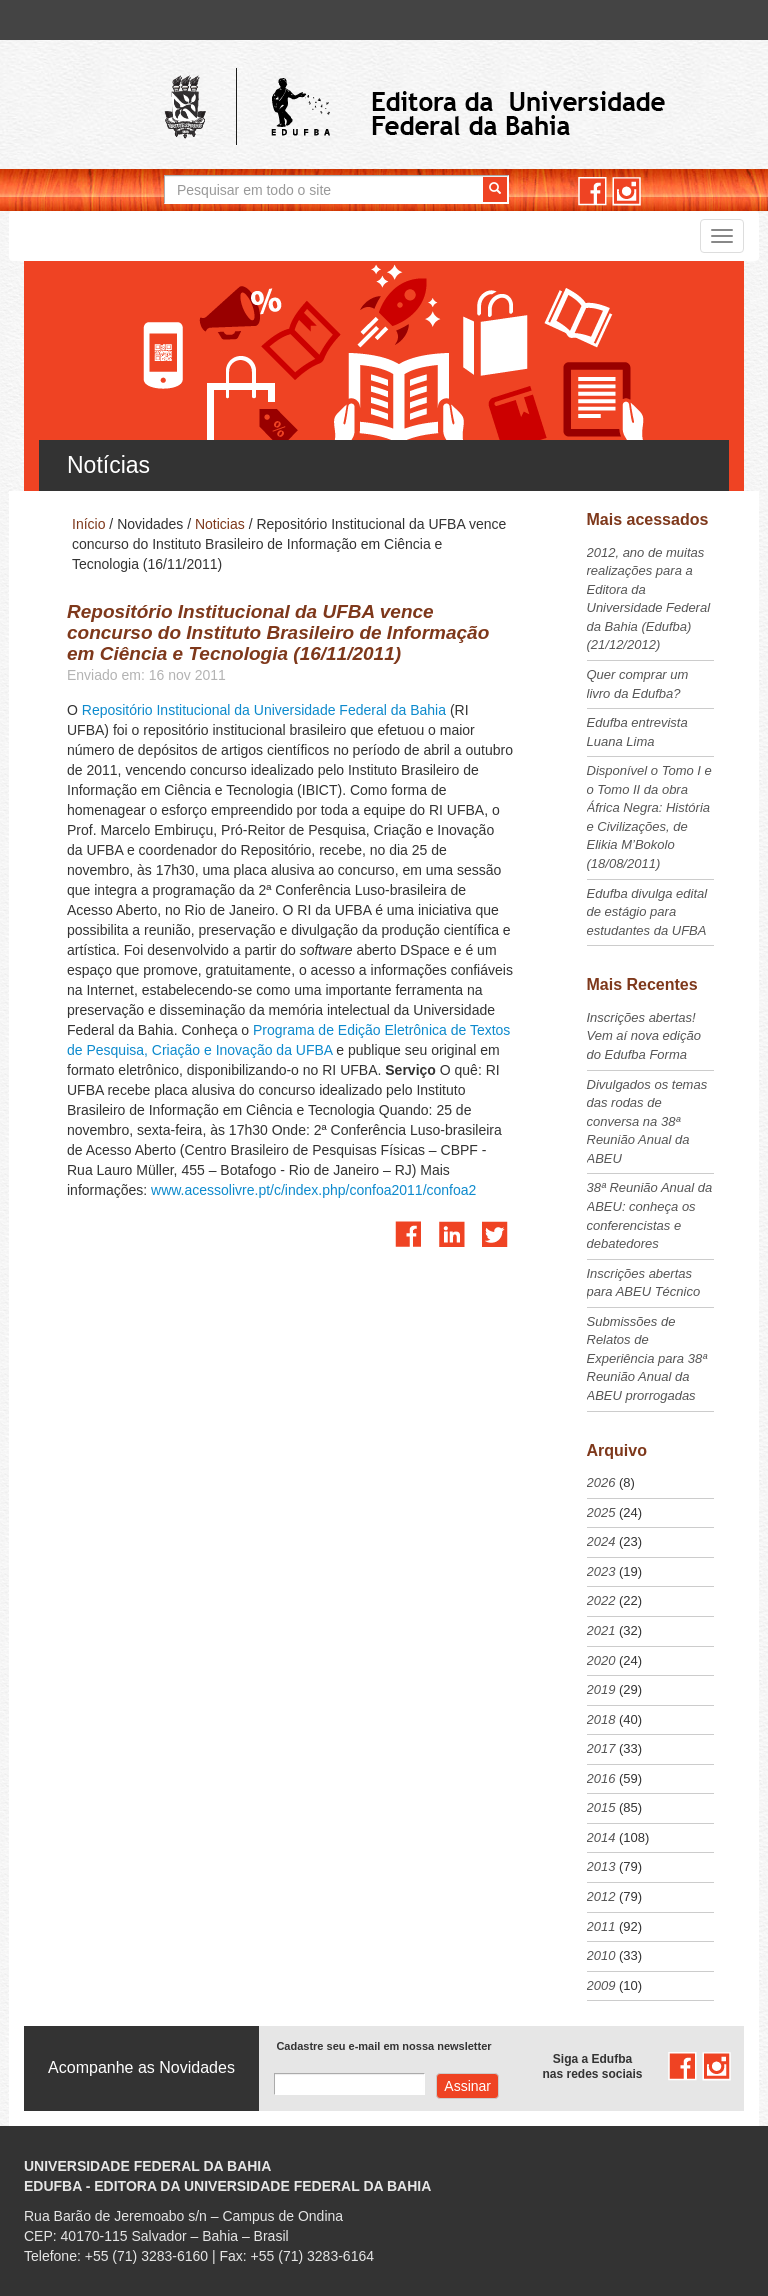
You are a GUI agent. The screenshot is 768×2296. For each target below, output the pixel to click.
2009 (601, 1985)
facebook (592, 191)
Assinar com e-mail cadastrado (467, 2086)
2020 (601, 1660)
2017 (601, 1748)
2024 (601, 1541)
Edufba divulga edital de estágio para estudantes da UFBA (647, 912)
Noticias (220, 524)
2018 (601, 1719)
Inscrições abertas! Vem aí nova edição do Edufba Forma (644, 1036)
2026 (601, 1482)
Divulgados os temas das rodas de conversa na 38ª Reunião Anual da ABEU (647, 1121)
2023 (601, 1571)
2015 (601, 1807)
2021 (601, 1630)
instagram (626, 191)
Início (88, 524)
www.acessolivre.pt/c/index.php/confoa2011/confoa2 (313, 1190)
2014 (601, 1837)
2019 (601, 1689)
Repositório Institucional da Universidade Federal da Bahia (264, 710)
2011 (601, 1926)
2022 (601, 1600)
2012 (601, 1896)
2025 (601, 1512)
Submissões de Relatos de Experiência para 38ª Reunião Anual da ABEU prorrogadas (647, 1358)
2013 (601, 1866)
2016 (601, 1778)
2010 (601, 1955)
